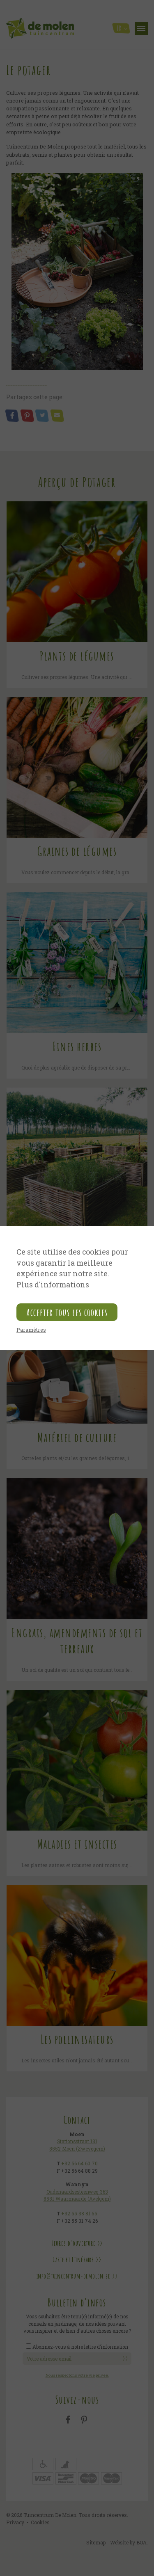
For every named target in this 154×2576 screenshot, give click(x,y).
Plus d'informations (52, 1284)
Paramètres (31, 1329)
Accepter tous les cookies (67, 1312)
